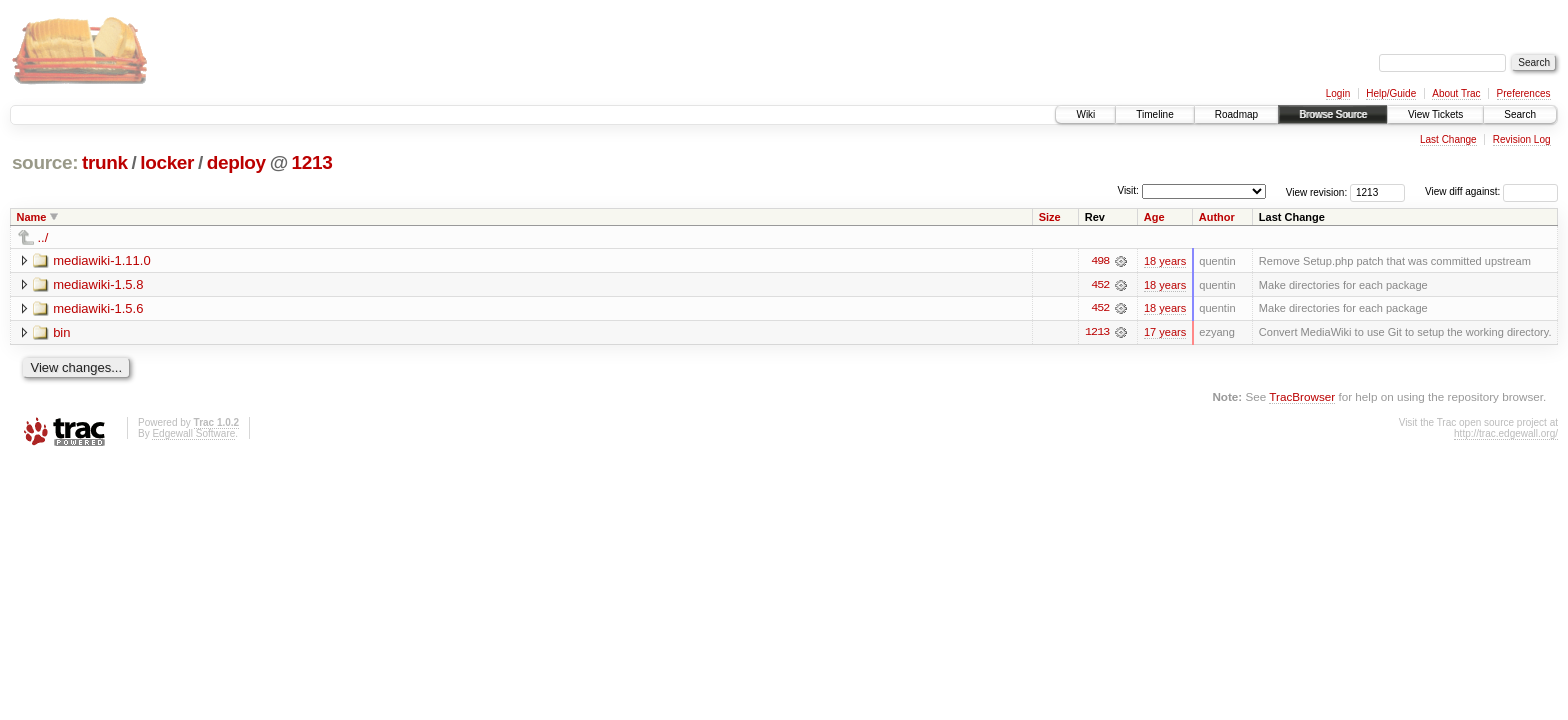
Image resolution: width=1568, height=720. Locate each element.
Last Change (1448, 139)
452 (1100, 285)
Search (1520, 114)
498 (1100, 261)
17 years (1165, 333)
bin (61, 332)
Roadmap (1236, 114)
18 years (1165, 261)
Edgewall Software (193, 434)
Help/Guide (1391, 93)
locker (167, 162)
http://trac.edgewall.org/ (1506, 434)
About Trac (1456, 93)
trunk (105, 162)
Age (1154, 217)
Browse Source (1333, 114)
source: (45, 162)
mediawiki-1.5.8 (98, 284)
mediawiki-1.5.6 (98, 308)
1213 (312, 162)
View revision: (1317, 191)
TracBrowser (1302, 397)
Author (1217, 217)
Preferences (1524, 93)
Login (1338, 93)
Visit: (1128, 190)
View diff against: (1491, 191)
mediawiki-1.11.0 (102, 260)
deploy (236, 162)
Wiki (1085, 114)
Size (1050, 217)
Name (32, 217)
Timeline (1154, 114)
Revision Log (1522, 139)
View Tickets (1435, 114)
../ (43, 237)
